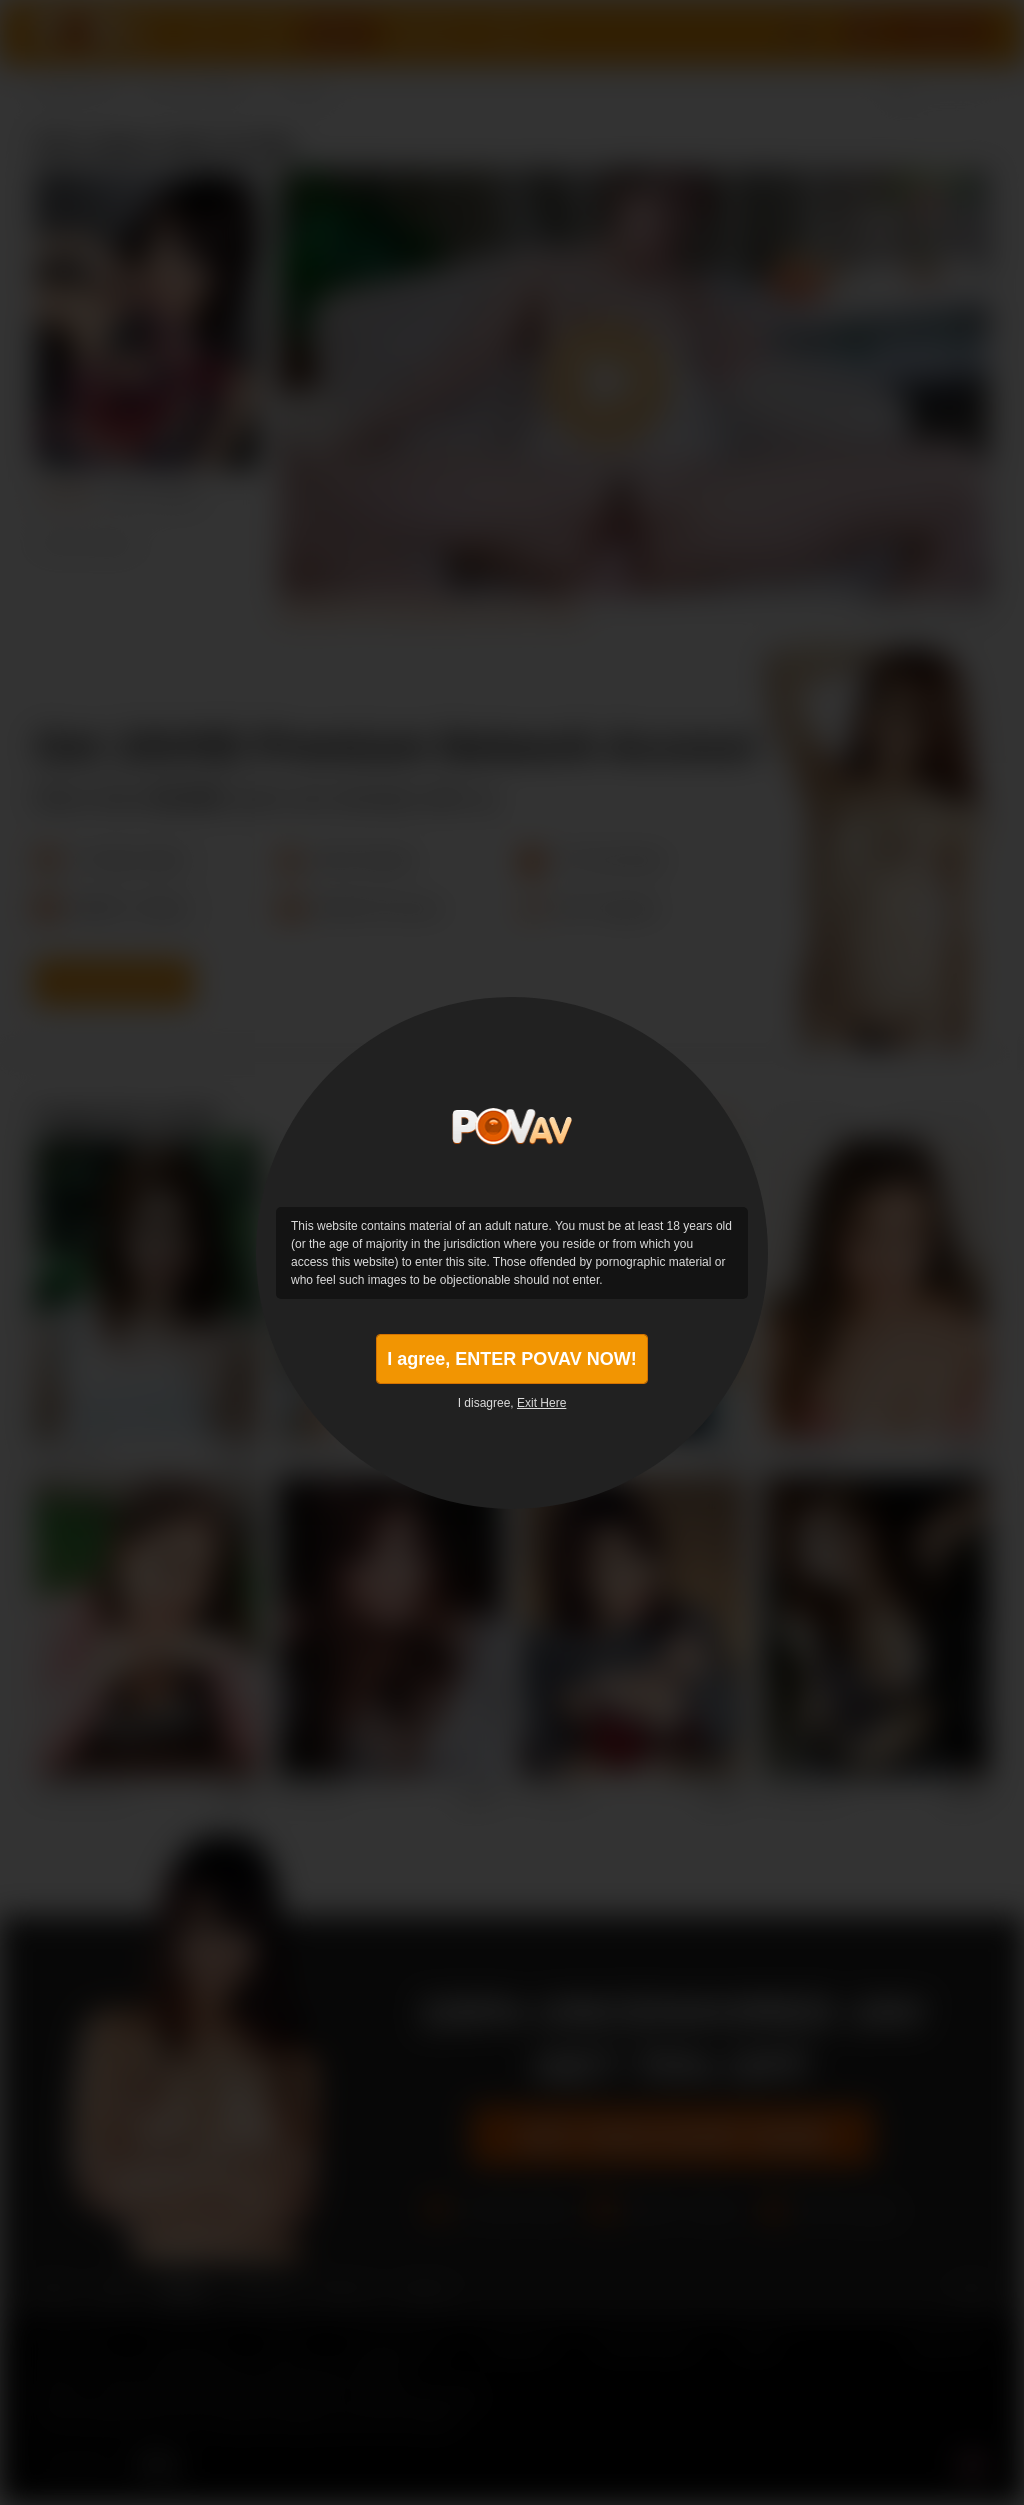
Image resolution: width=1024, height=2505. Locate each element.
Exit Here (541, 1403)
